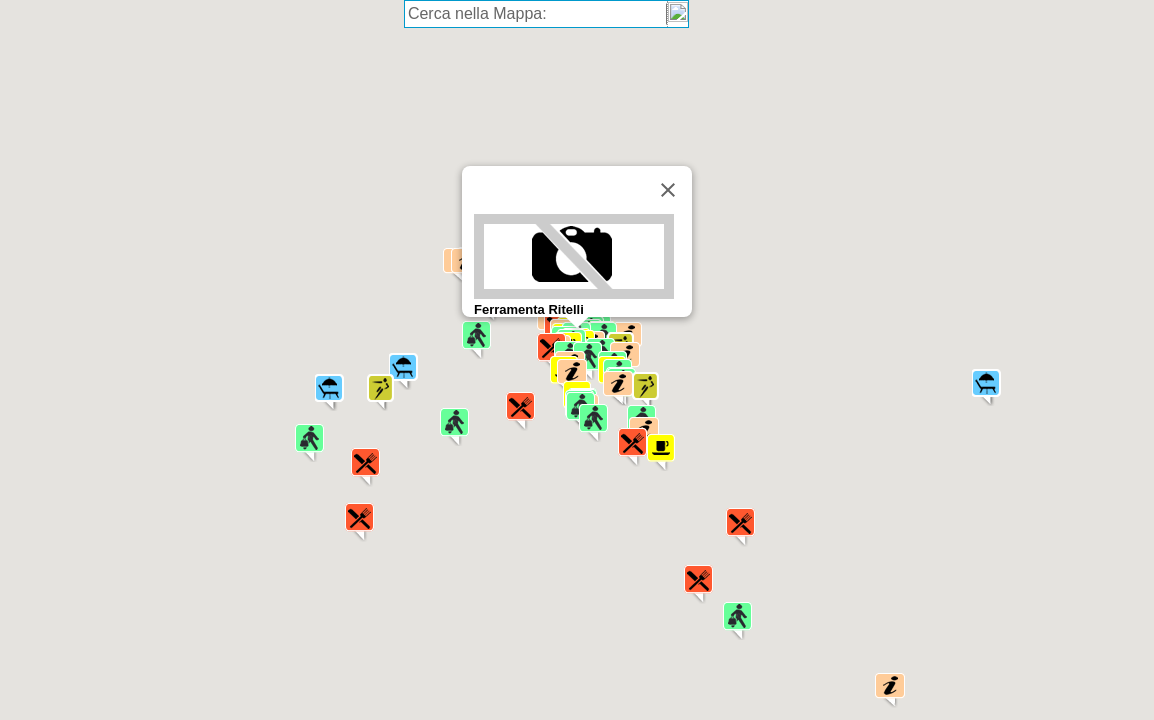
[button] (632, 447)
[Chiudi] (668, 190)
